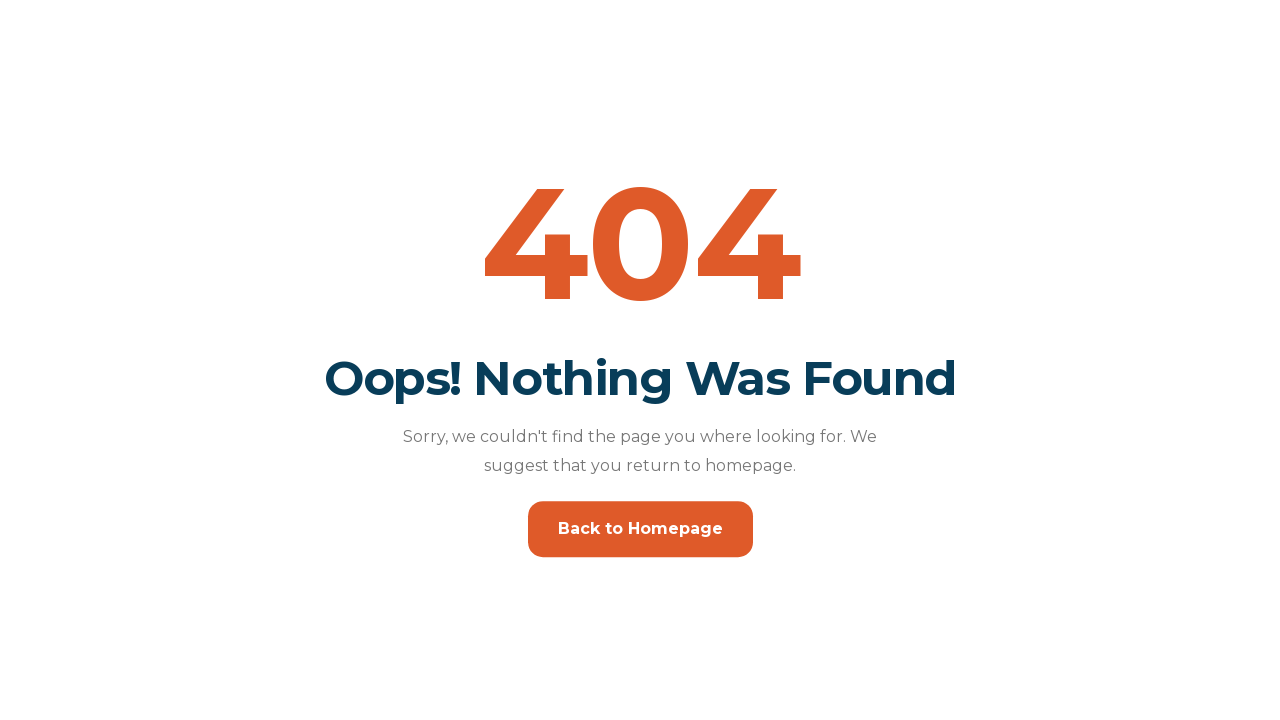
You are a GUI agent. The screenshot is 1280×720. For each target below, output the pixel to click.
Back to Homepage (640, 528)
